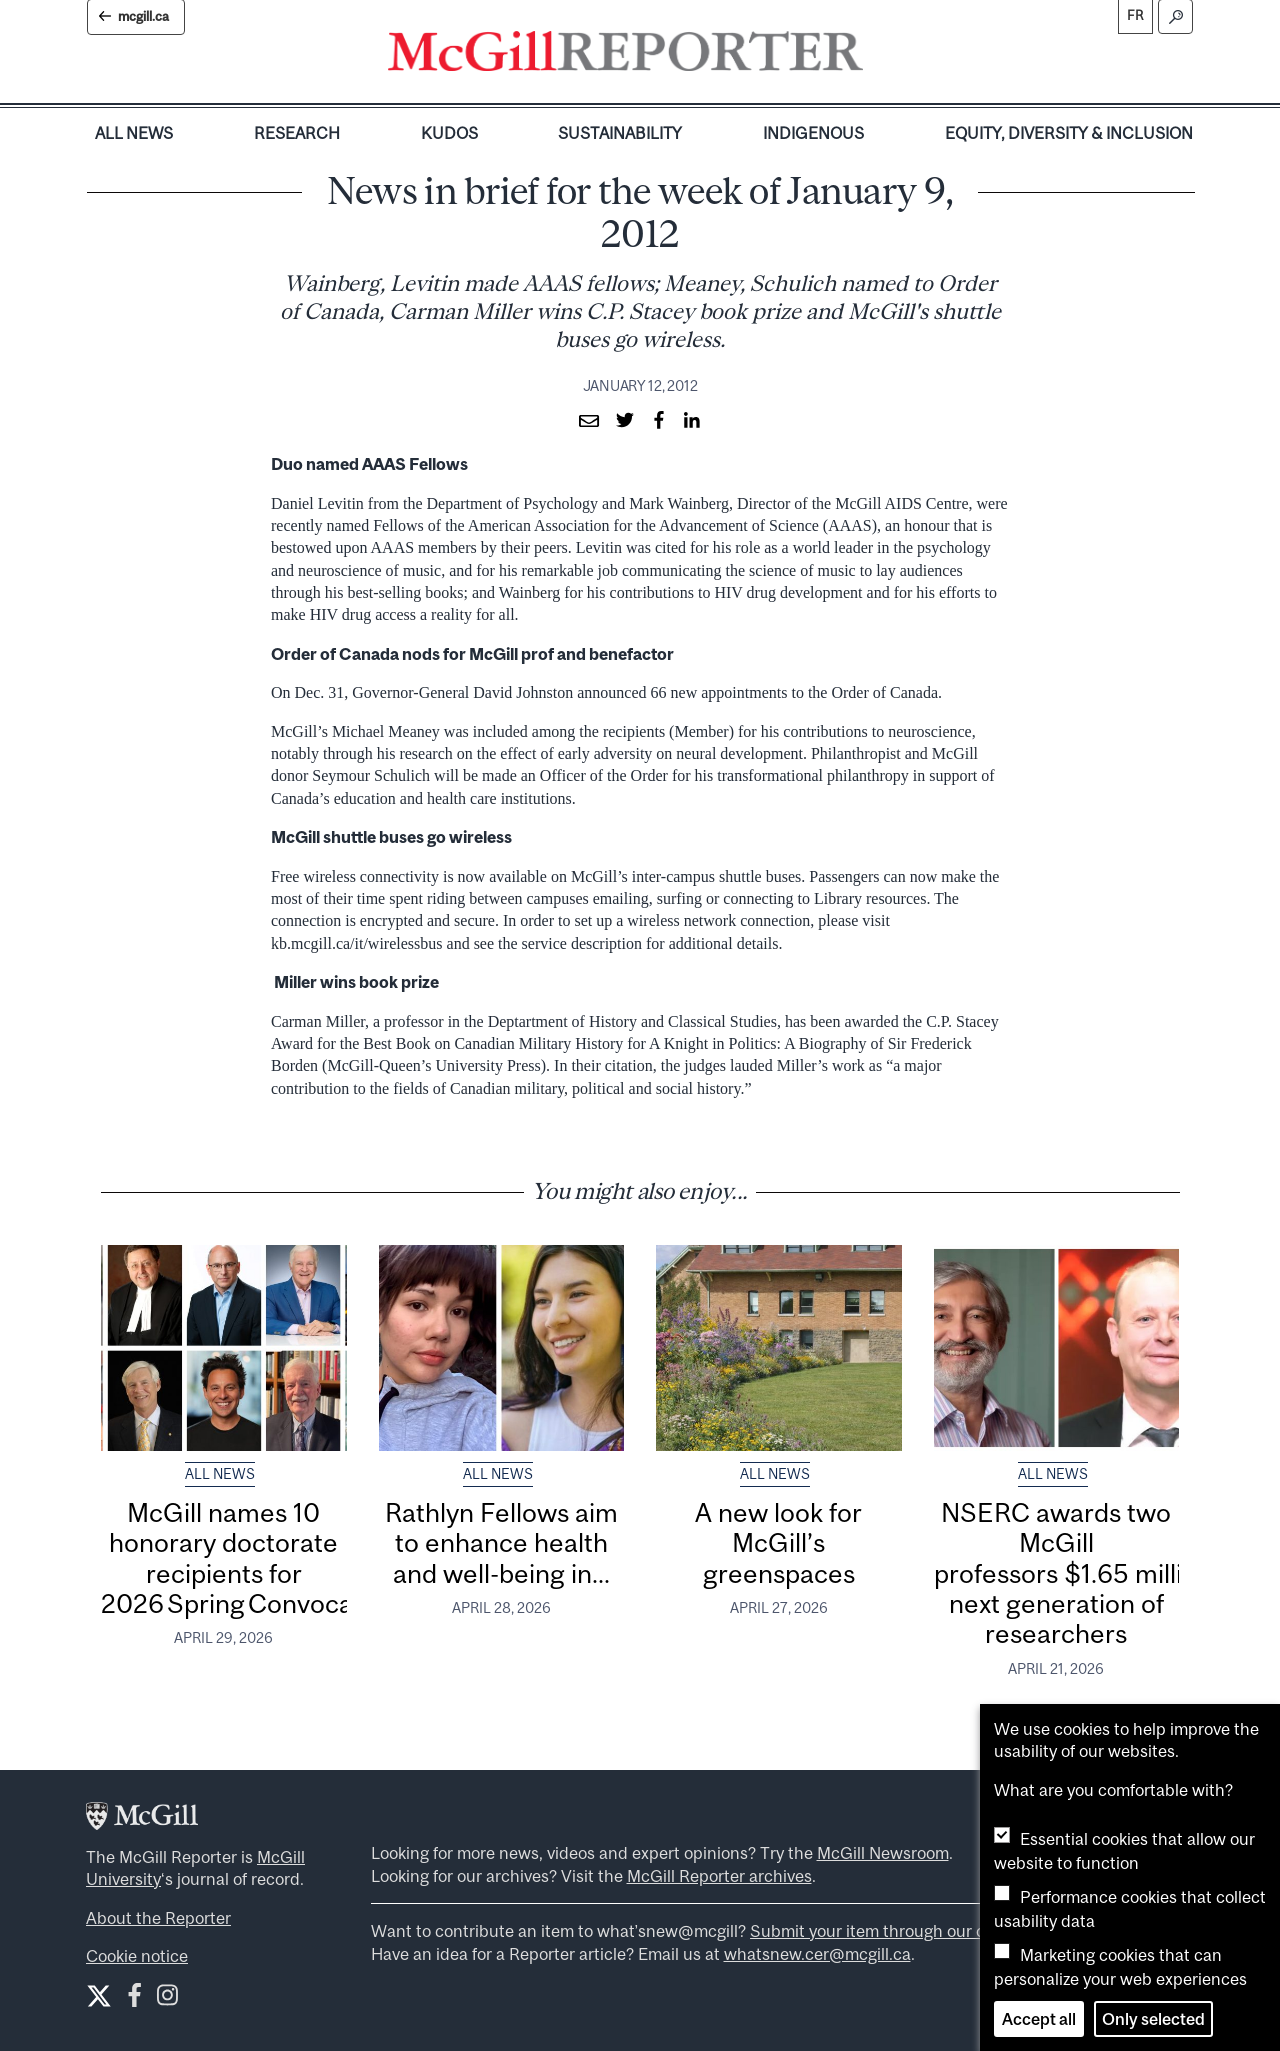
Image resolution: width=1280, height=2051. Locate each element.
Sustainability (620, 133)
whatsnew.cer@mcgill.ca (817, 1954)
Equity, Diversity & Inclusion (1069, 133)
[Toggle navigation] (880, 56)
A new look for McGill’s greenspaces (778, 1543)
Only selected (1153, 2019)
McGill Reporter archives (719, 1876)
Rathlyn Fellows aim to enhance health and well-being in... (501, 1543)
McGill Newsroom (883, 1853)
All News (134, 133)
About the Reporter (158, 1918)
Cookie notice (137, 1956)
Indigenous (813, 133)
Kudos (449, 133)
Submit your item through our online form (905, 1931)
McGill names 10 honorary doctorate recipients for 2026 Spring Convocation (251, 1558)
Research (297, 133)
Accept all (1039, 2019)
